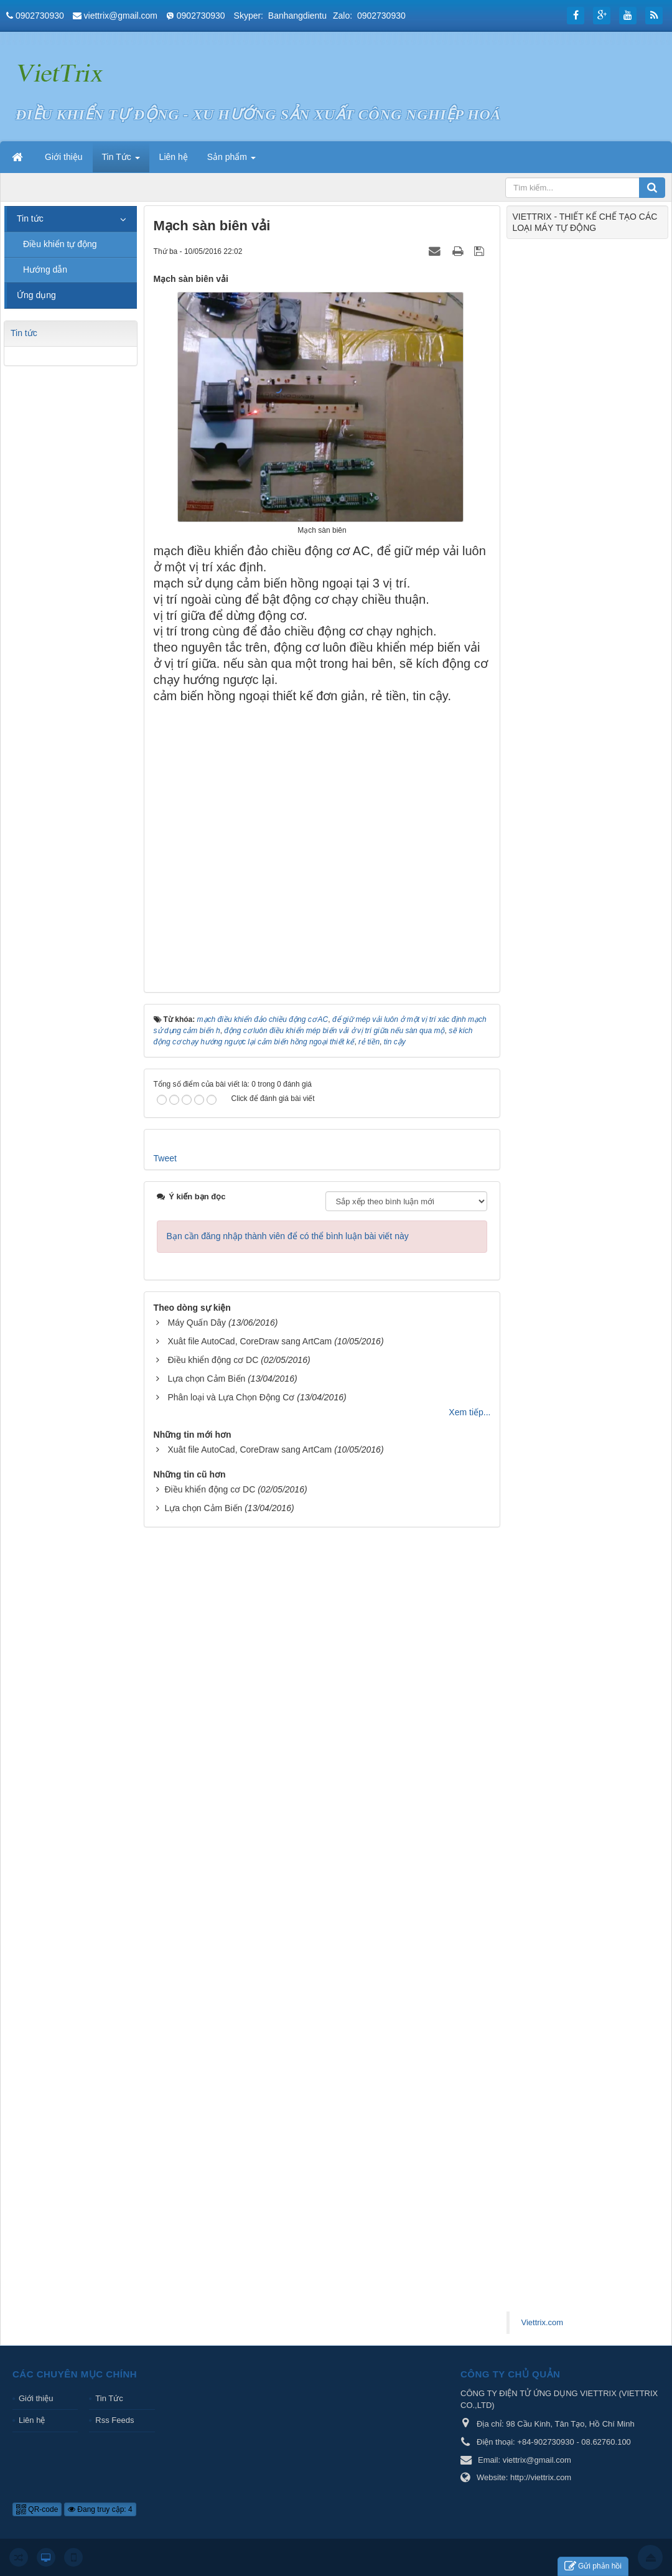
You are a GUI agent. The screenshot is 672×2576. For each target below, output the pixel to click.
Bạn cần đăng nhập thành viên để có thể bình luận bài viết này (288, 1236)
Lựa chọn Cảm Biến (206, 1379)
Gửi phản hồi (593, 2566)
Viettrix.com (542, 2322)
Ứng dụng (36, 295)
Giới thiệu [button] (64, 157)
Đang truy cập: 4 (100, 2509)
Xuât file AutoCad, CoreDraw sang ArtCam (249, 1341)
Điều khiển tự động (60, 244)
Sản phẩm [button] (231, 160)
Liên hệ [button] (173, 157)
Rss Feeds (114, 2420)
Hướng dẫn (45, 269)
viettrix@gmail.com (120, 16)
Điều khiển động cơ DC (212, 1360)
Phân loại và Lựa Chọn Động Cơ (230, 1397)
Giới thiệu (36, 2398)
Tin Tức (109, 2398)
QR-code (37, 2509)
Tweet (165, 1158)
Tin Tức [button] (121, 160)
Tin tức (30, 218)
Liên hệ (32, 2420)
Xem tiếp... (469, 1412)
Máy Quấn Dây (196, 1323)
